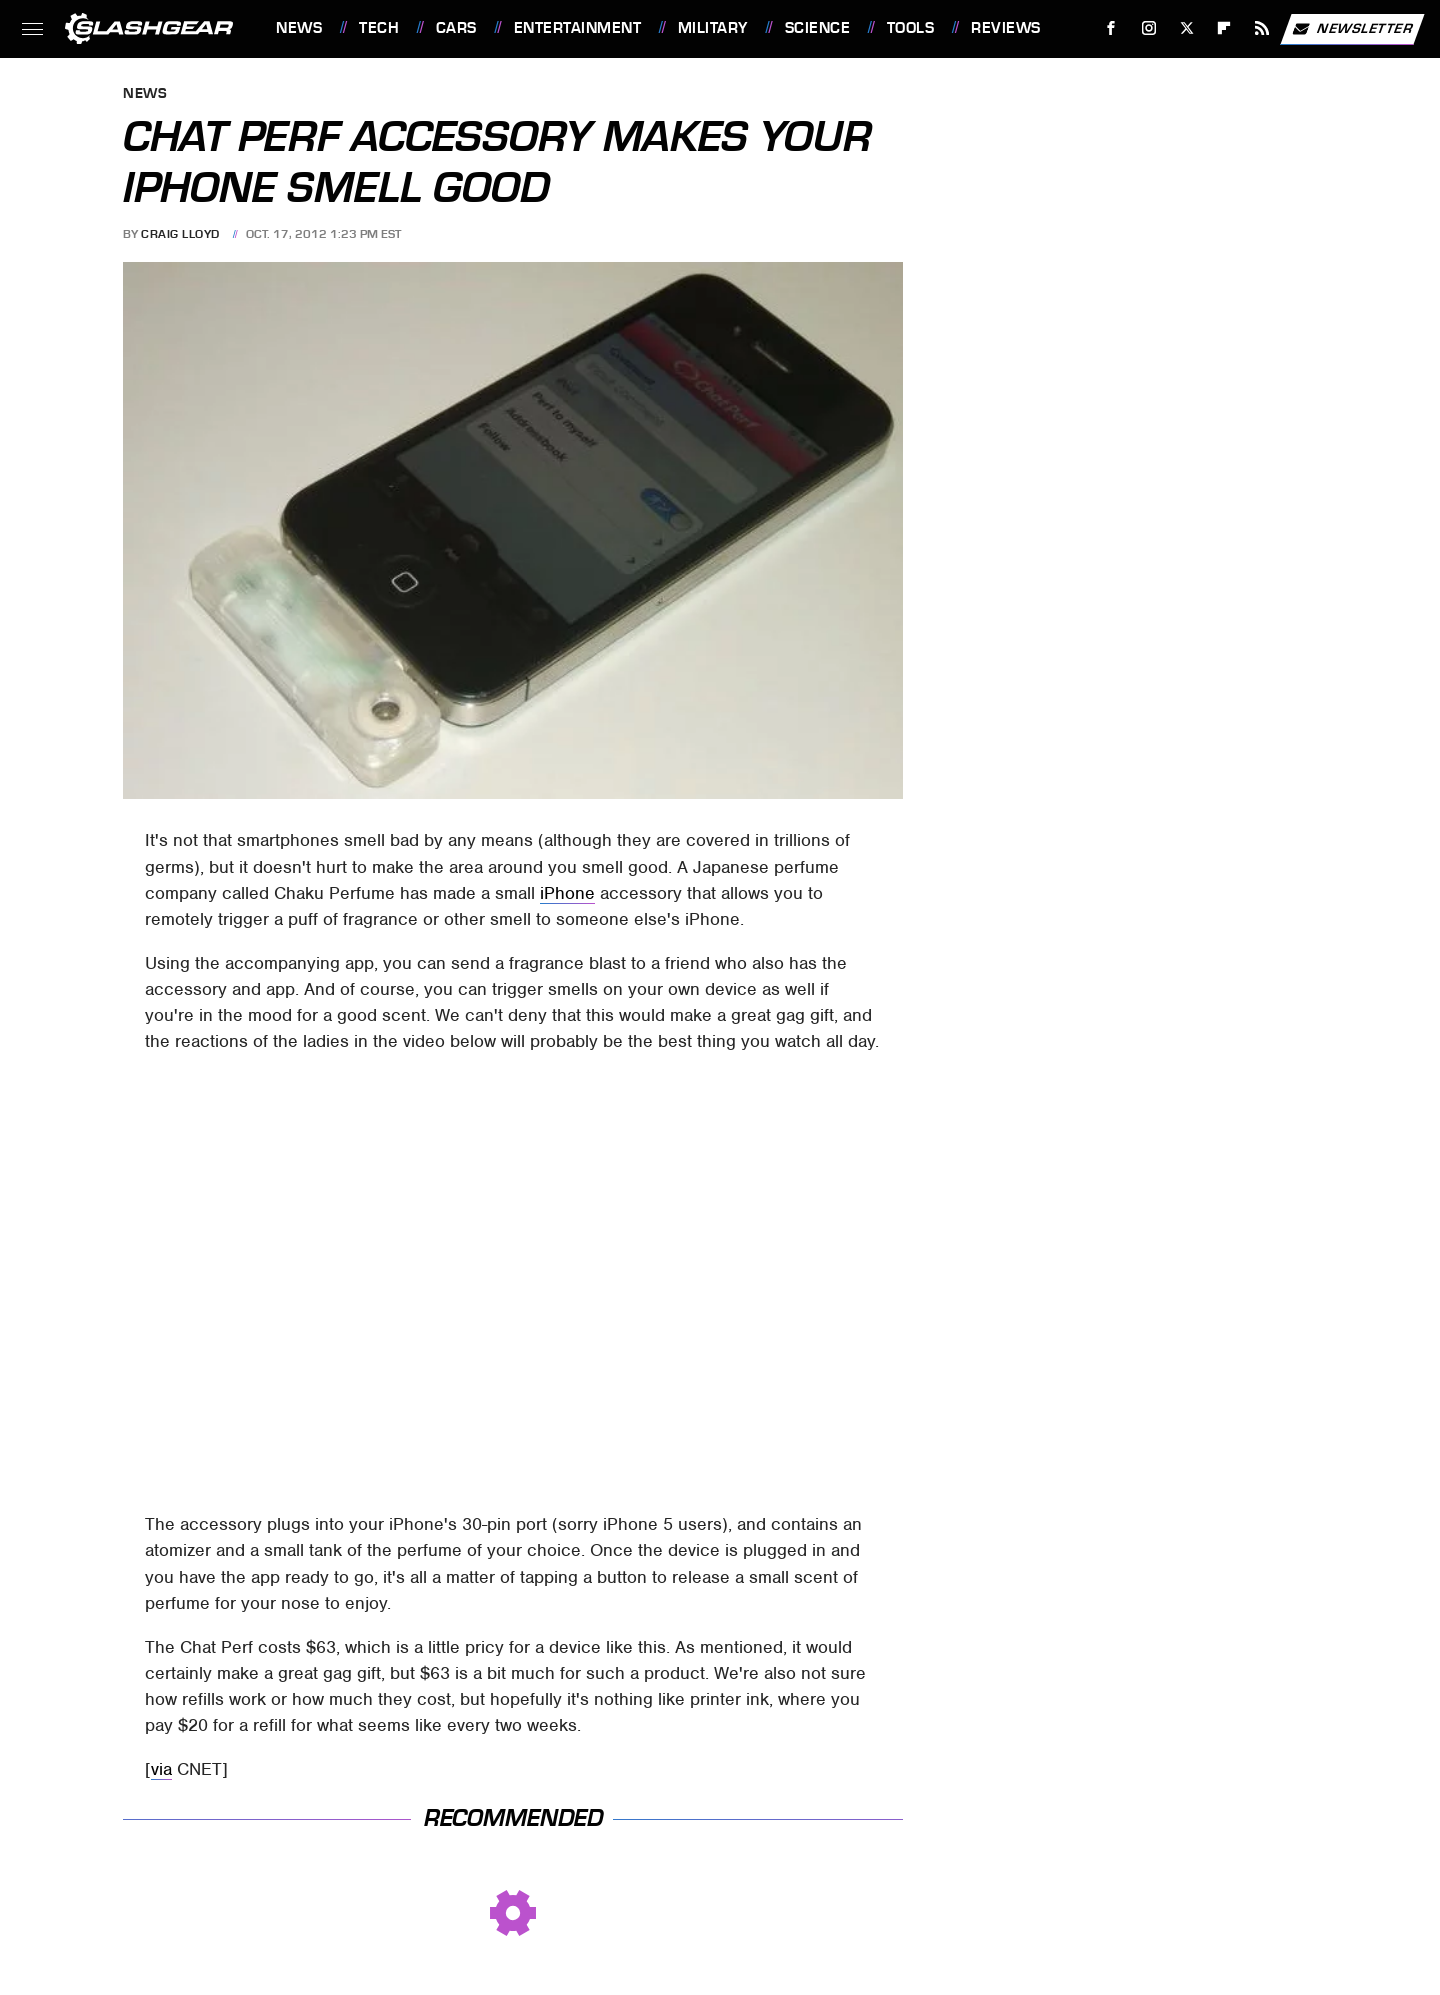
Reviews (1006, 28)
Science (818, 28)
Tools (911, 28)
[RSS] (1262, 28)
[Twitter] (1186, 28)
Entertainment (578, 28)
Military (713, 28)
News (299, 28)
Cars (456, 28)
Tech (379, 28)
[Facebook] (1111, 28)
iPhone (567, 893)
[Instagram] (1149, 28)
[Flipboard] (1224, 28)
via (161, 1769)
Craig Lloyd (180, 234)
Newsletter (1352, 29)
